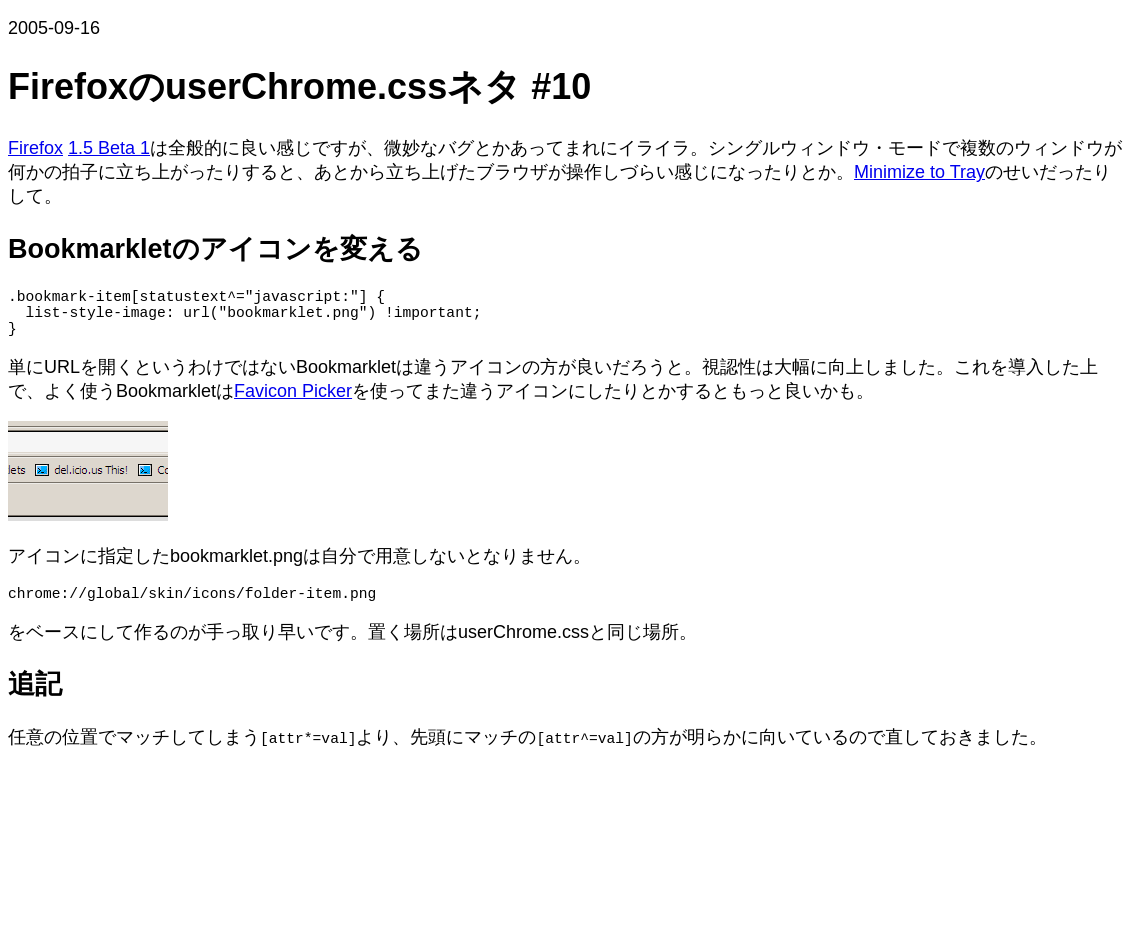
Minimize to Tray (919, 172)
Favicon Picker (293, 403)
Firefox (35, 148)
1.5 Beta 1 (109, 148)
